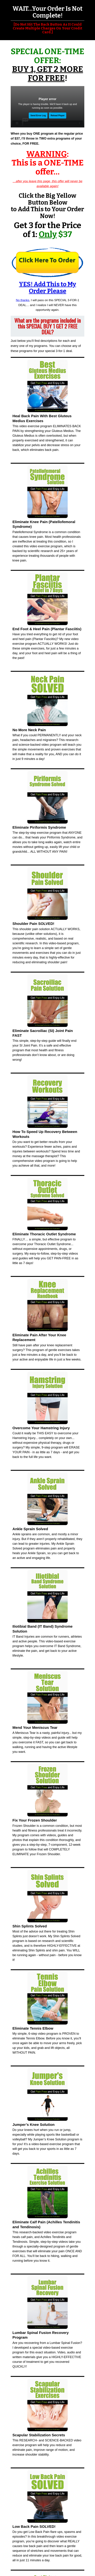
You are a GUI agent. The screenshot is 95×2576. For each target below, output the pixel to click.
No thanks (22, 300)
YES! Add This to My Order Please (47, 287)
